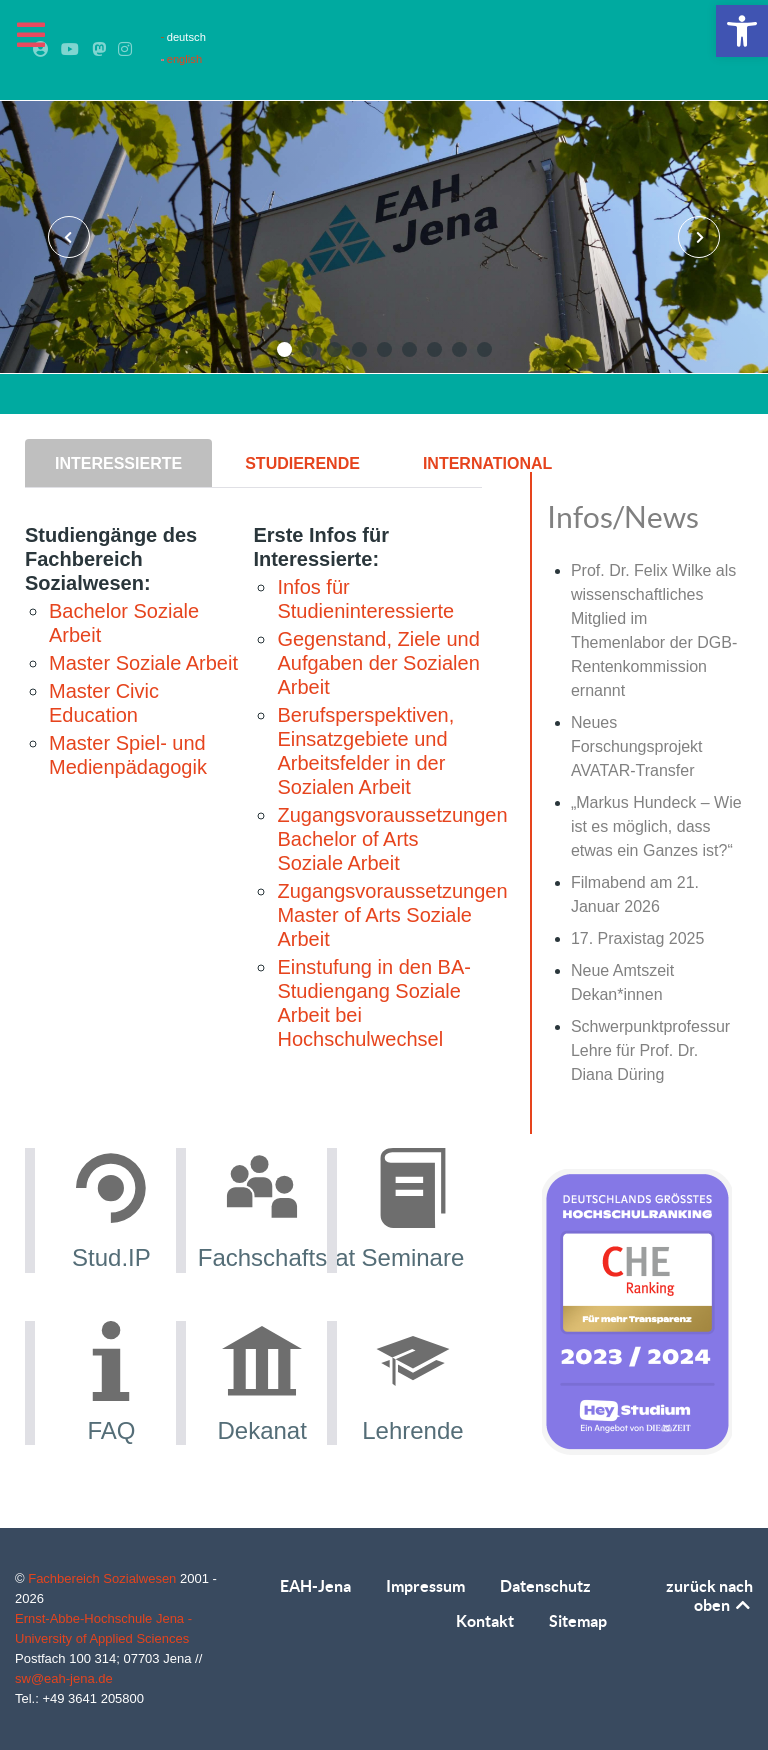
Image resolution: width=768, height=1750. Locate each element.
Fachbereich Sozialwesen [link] (104, 1578)
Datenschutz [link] (545, 1586)
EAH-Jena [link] (315, 1586)
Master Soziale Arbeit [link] (143, 663)
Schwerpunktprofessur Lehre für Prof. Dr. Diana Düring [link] (650, 1050)
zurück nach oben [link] (709, 1595)
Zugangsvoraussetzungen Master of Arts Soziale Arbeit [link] (392, 915)
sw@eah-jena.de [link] (64, 1678)
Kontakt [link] (485, 1621)
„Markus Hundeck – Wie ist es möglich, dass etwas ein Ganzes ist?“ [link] (656, 826)
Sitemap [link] (578, 1621)
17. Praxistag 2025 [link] (637, 938)
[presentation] (69, 237)
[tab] (120, 463)
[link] (742, 31)
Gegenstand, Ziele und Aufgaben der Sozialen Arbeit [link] (378, 663)
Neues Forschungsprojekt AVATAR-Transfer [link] (637, 746)
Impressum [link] (425, 1586)
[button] (284, 349)
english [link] (181, 59)
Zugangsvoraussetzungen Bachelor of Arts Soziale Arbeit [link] (392, 839)
